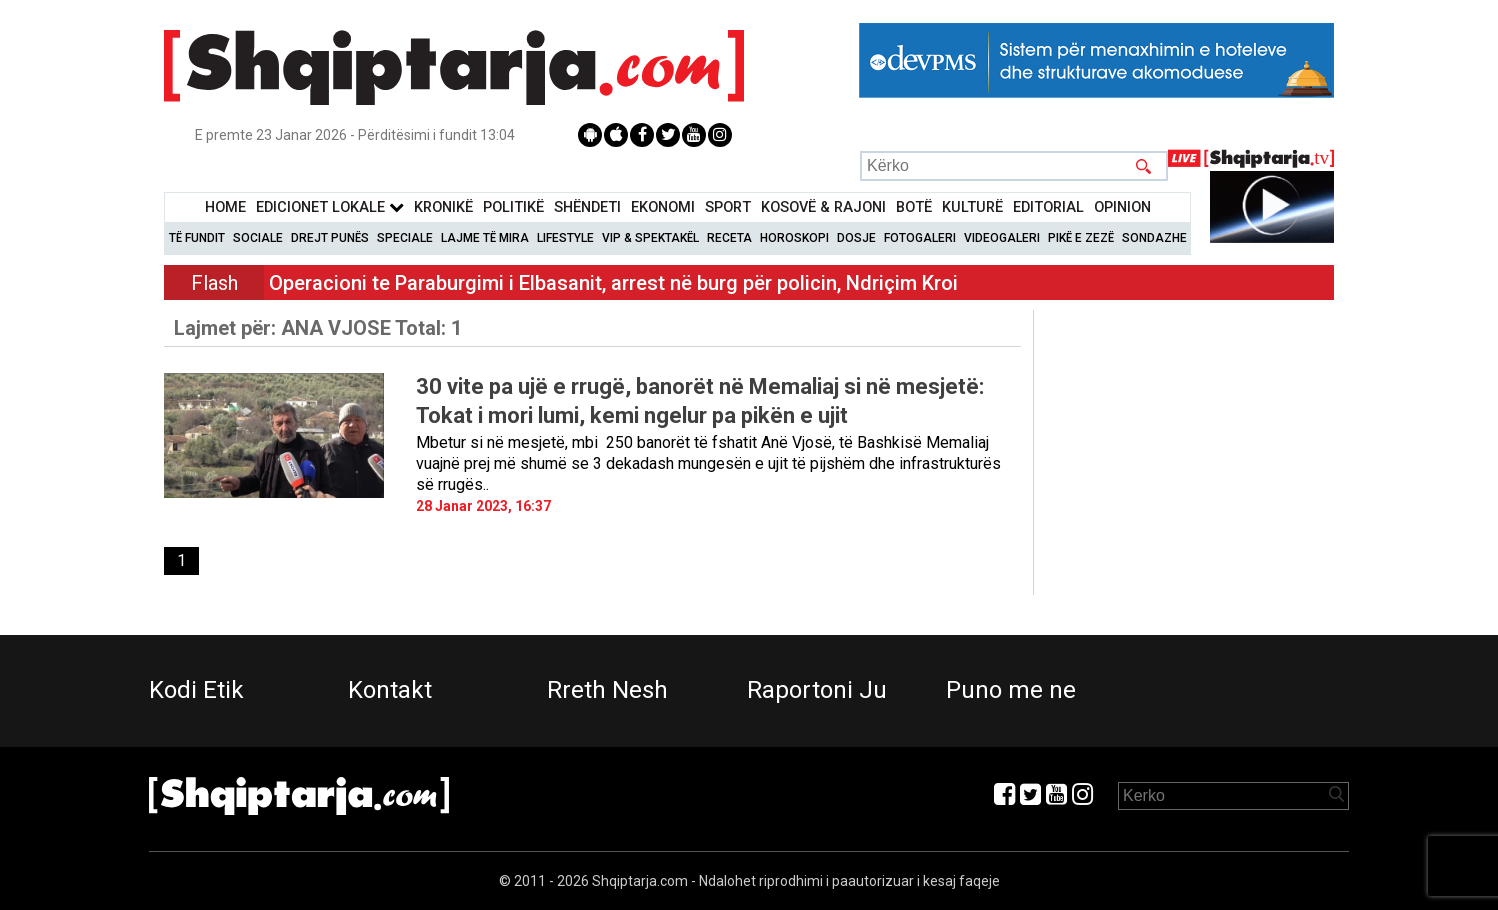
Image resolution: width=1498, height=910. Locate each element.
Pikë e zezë (1081, 238)
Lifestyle (565, 238)
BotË (914, 207)
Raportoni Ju (817, 690)
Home (225, 207)
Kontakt (390, 690)
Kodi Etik (196, 690)
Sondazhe (1154, 238)
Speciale (405, 238)
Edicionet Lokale (330, 207)
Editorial (1048, 207)
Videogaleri (1002, 238)
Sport (728, 207)
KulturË (972, 207)
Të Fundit (197, 238)
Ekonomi (663, 207)
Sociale (258, 238)
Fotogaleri (920, 238)
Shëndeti (587, 207)
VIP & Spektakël (650, 238)
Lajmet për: (318, 328)
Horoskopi (794, 238)
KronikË (443, 207)
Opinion (1122, 207)
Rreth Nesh (607, 690)
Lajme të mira (485, 238)
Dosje (856, 238)
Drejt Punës (330, 238)
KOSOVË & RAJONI (823, 207)
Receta (729, 238)
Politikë (513, 207)
